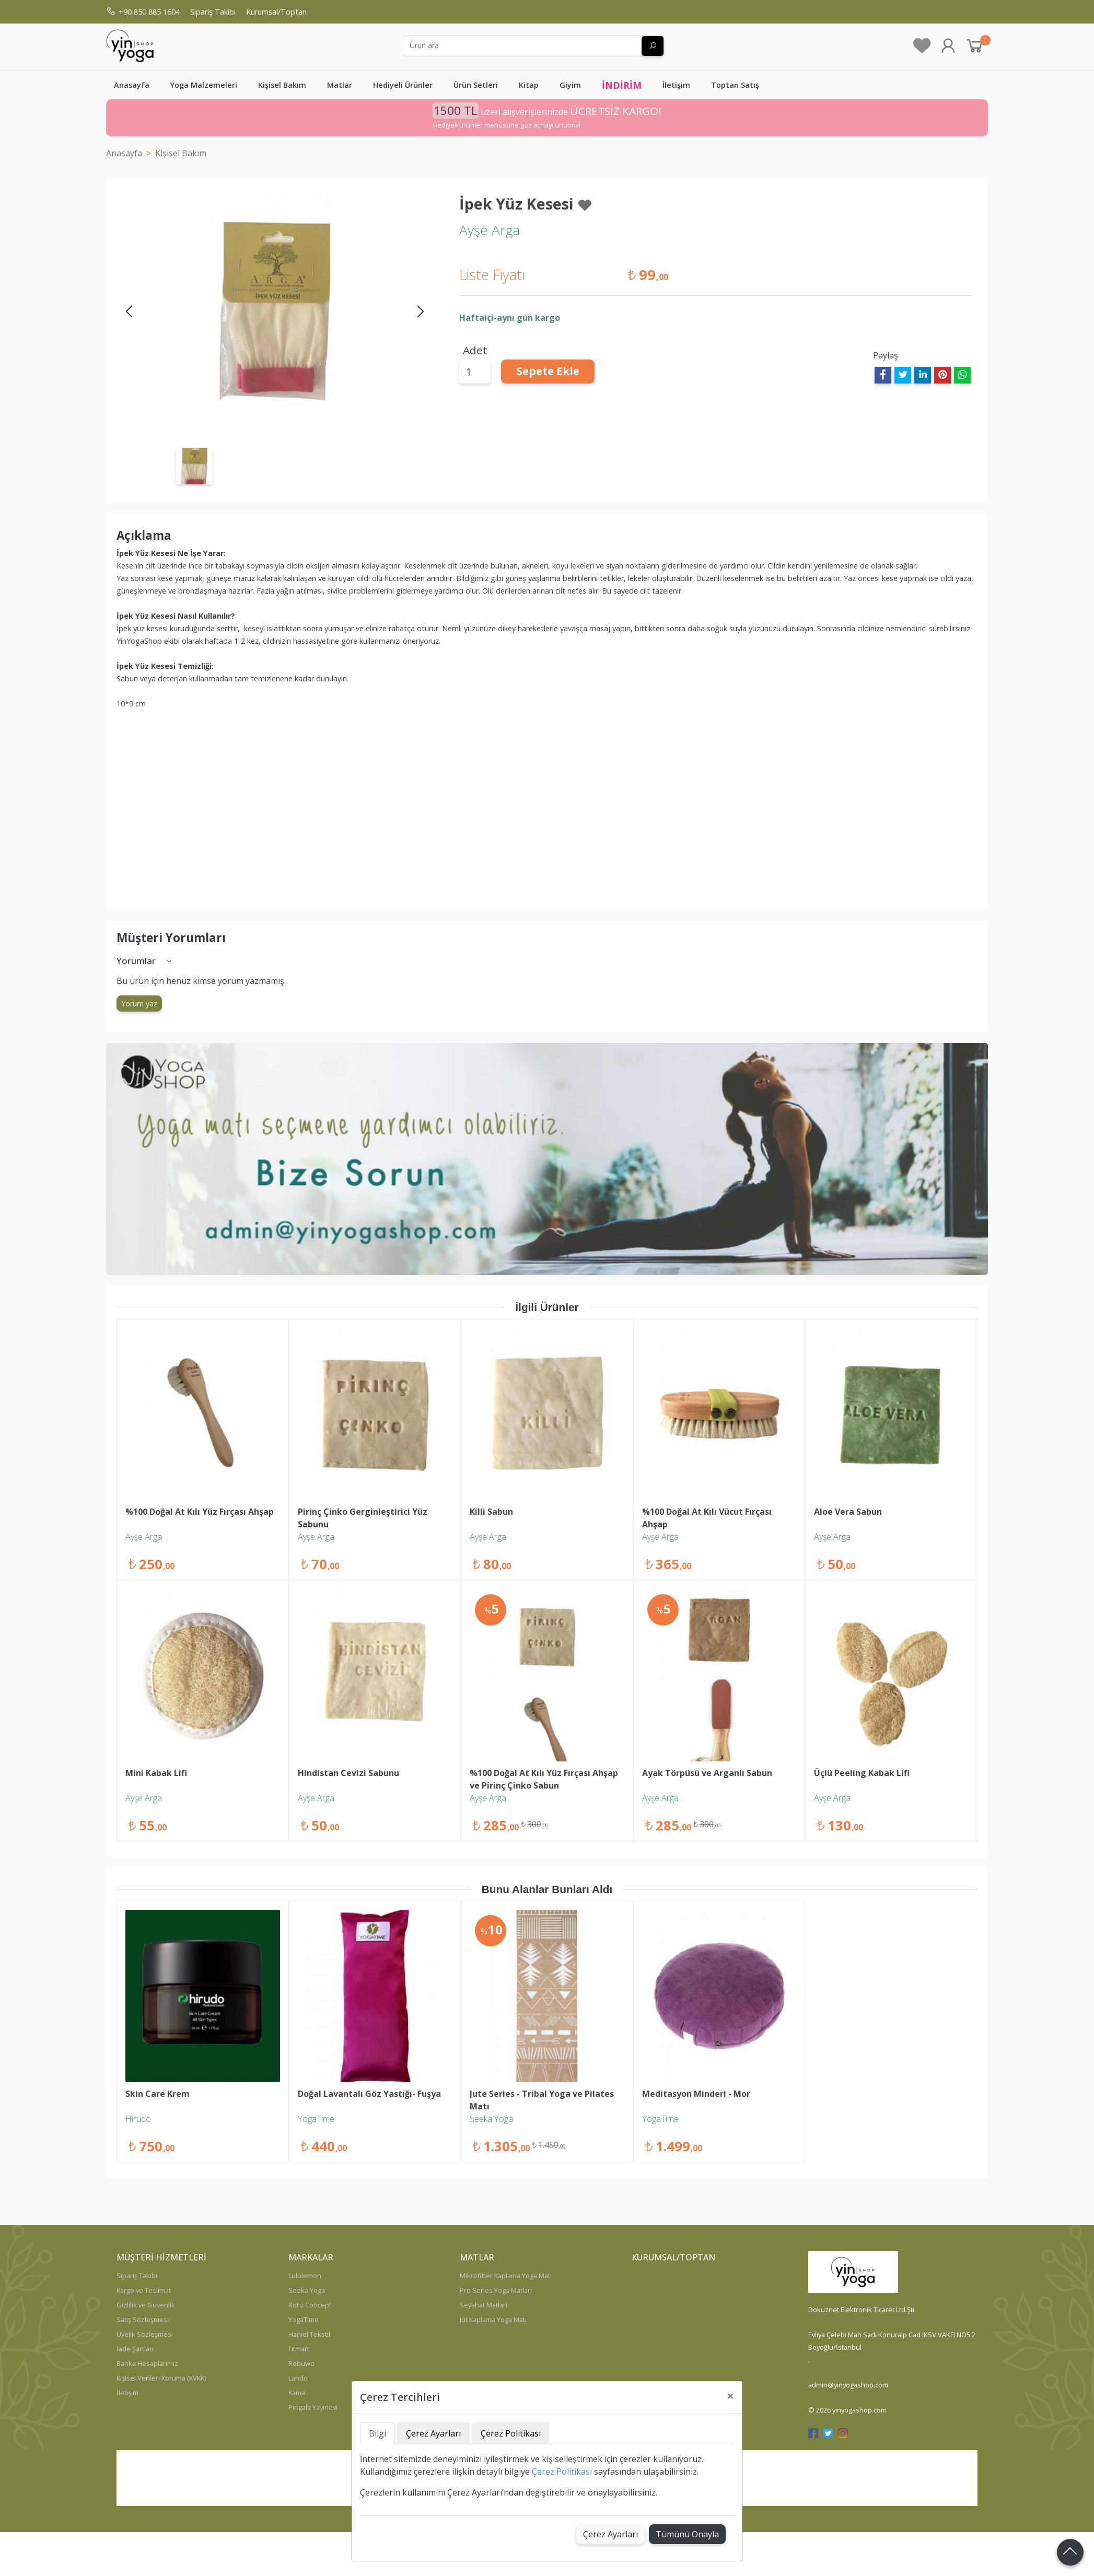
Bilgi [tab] (377, 2433)
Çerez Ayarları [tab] (433, 2433)
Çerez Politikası (562, 2471)
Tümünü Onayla (687, 2534)
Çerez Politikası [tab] (511, 2433)
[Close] (730, 2395)
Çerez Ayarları (610, 2534)
